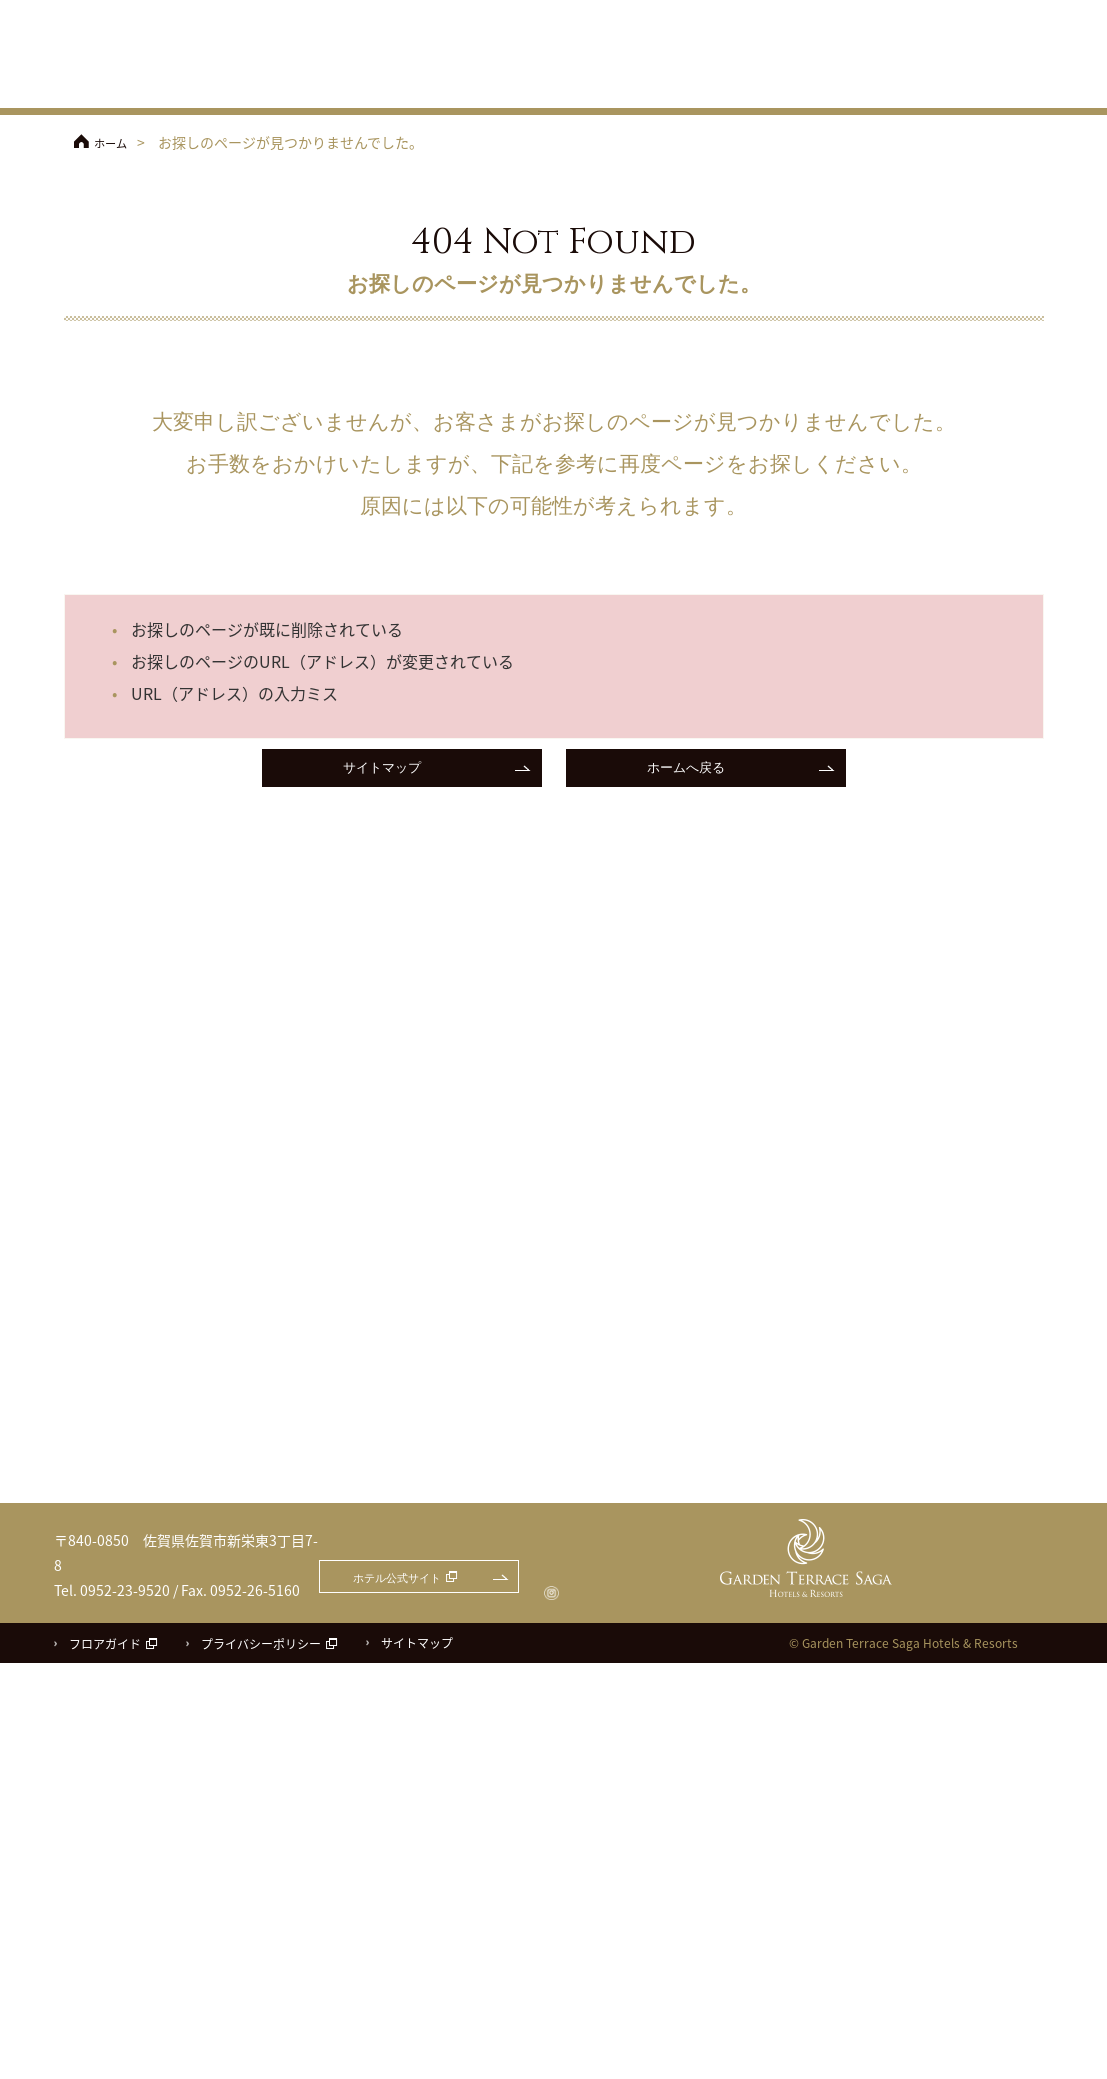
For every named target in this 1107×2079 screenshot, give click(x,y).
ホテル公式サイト (684, 12)
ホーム (115, 142)
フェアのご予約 (864, 12)
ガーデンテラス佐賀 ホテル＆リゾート (154, 56)
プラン (442, 85)
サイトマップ (382, 770)
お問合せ (995, 12)
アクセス (784, 43)
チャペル (612, 85)
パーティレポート (1005, 85)
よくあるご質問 (1012, 43)
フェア (372, 85)
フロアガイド (105, 2060)
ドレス (896, 85)
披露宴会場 (700, 85)
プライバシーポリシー (261, 2060)
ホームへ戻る (686, 770)
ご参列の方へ (904, 43)
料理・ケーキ (800, 85)
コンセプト (524, 85)
